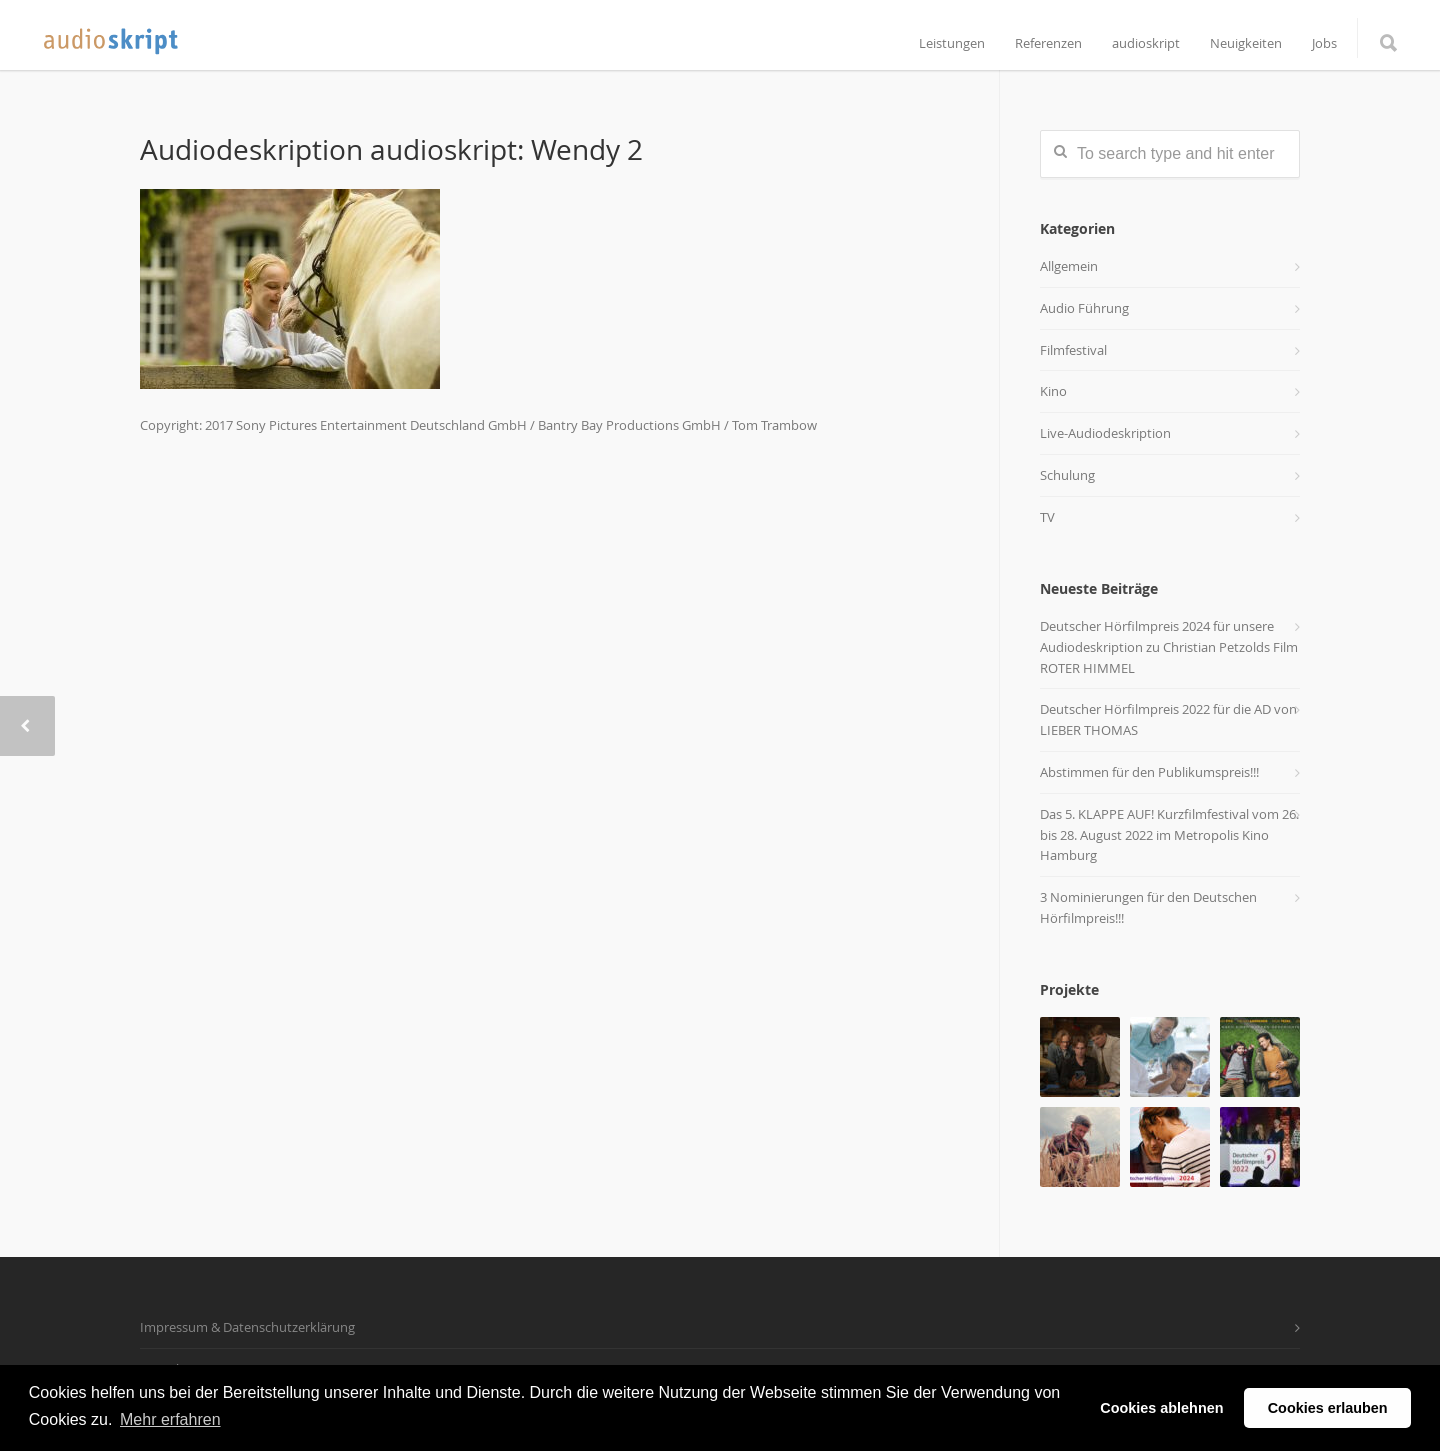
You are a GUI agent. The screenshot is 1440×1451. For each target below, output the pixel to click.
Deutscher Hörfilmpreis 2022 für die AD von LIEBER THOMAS (1168, 719)
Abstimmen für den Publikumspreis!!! (1149, 772)
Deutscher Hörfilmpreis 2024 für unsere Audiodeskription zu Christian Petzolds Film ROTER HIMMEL (1169, 647)
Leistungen (952, 43)
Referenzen (1048, 43)
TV (1047, 517)
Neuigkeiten (1246, 43)
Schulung (1067, 475)
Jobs (1324, 43)
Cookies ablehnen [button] (1161, 1408)
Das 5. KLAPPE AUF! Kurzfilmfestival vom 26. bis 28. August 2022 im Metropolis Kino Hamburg (1169, 835)
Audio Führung (1084, 308)
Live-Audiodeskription (1105, 433)
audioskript (1146, 43)
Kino (1053, 391)
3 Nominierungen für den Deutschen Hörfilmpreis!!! (1148, 907)
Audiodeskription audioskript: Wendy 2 (391, 149)
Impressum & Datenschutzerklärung (247, 1327)
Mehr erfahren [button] (170, 1419)
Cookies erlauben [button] (1328, 1408)
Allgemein (1069, 266)
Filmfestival (1073, 350)
